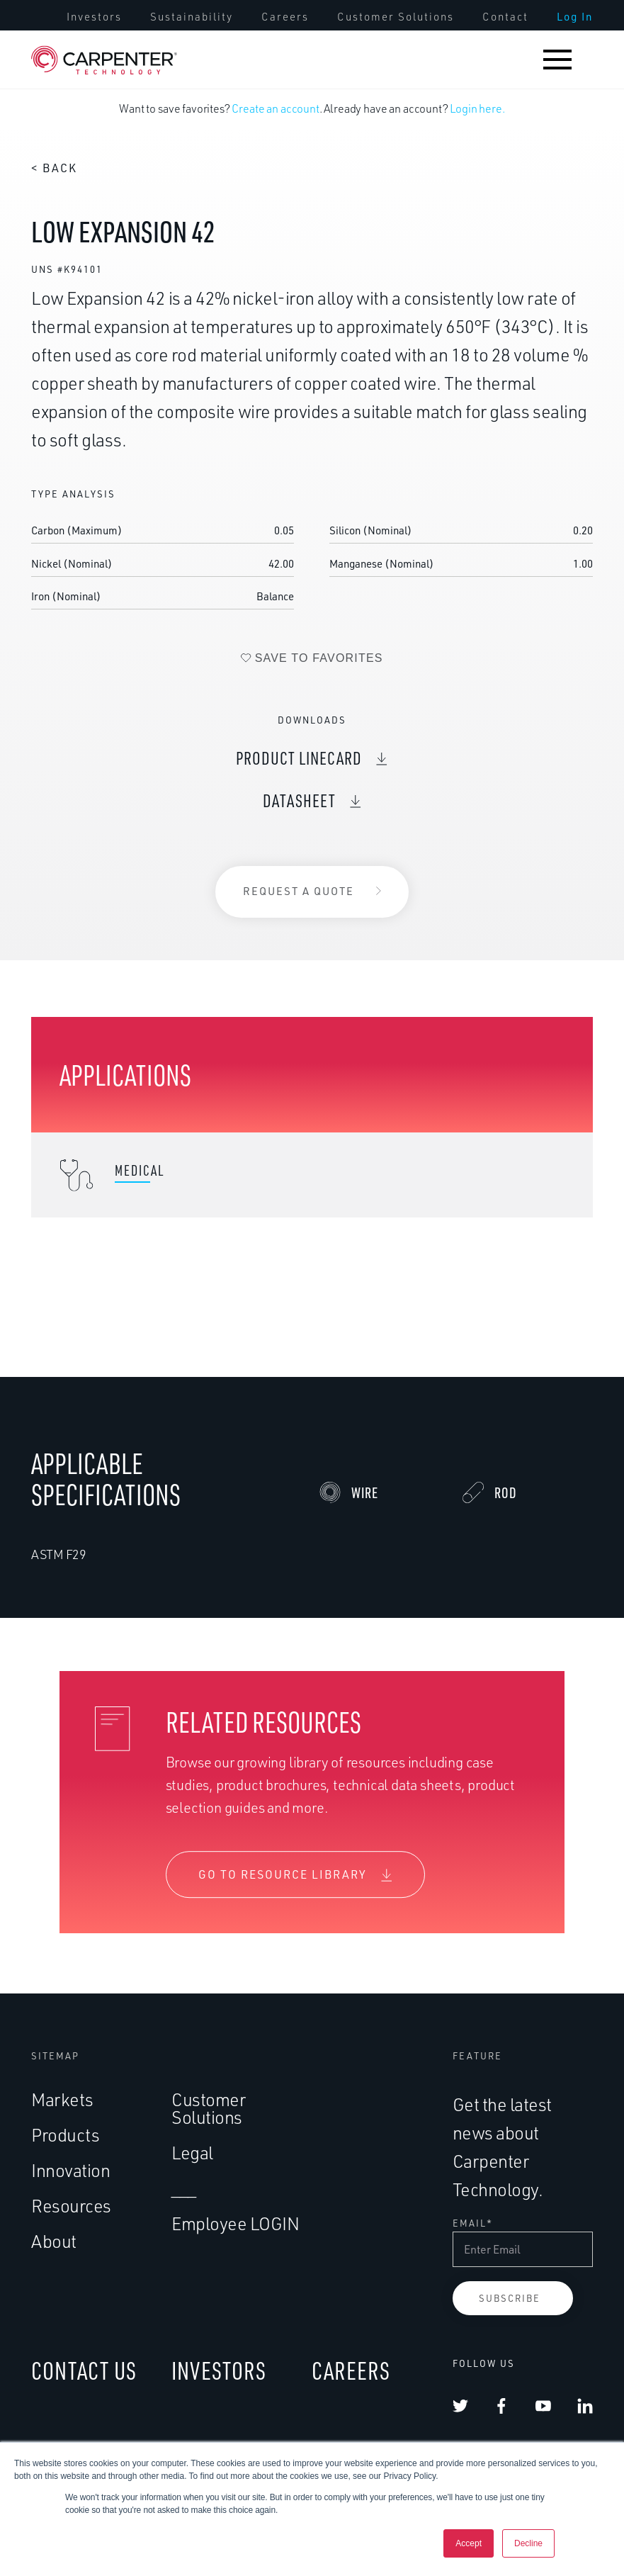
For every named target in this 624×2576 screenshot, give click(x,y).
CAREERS (351, 2370)
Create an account (275, 108)
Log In (575, 17)
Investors (94, 17)
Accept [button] (468, 2543)
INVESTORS (218, 2370)
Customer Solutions (395, 17)
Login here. (477, 108)
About (53, 2241)
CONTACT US (84, 2370)
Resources (71, 2206)
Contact (505, 17)
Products (65, 2135)
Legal (192, 2153)
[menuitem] (94, 17)
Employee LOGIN (235, 2223)
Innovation (70, 2170)
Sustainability (191, 17)
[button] (557, 59)
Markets (62, 2099)
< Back (54, 168)
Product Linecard (299, 775)
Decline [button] (528, 2543)
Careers (285, 17)
